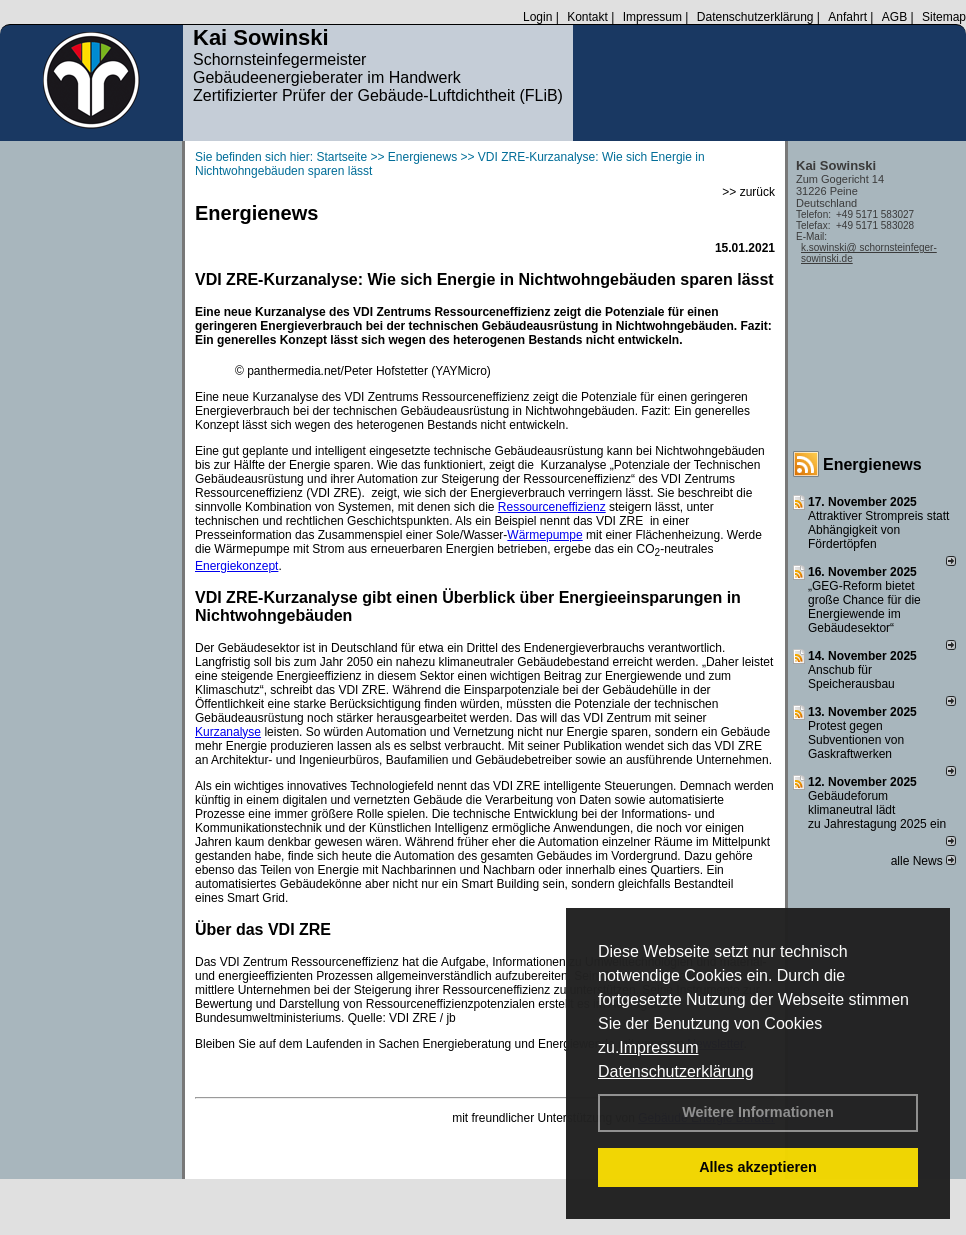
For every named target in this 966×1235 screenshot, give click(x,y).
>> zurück (748, 192)
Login (537, 17)
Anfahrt (847, 17)
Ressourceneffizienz (552, 507)
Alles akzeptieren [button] (758, 1167)
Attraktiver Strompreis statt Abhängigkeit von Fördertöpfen (878, 530)
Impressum (658, 1047)
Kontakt (587, 17)
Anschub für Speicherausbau (851, 677)
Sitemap (944, 17)
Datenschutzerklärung (676, 1071)
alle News (923, 861)
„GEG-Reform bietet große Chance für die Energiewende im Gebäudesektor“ (864, 607)
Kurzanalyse (228, 732)
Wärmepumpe (544, 535)
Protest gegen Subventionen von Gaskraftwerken (856, 740)
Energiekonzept (236, 566)
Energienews (872, 464)
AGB (894, 17)
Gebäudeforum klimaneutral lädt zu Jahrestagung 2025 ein (877, 810)
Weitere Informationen (758, 1112)
